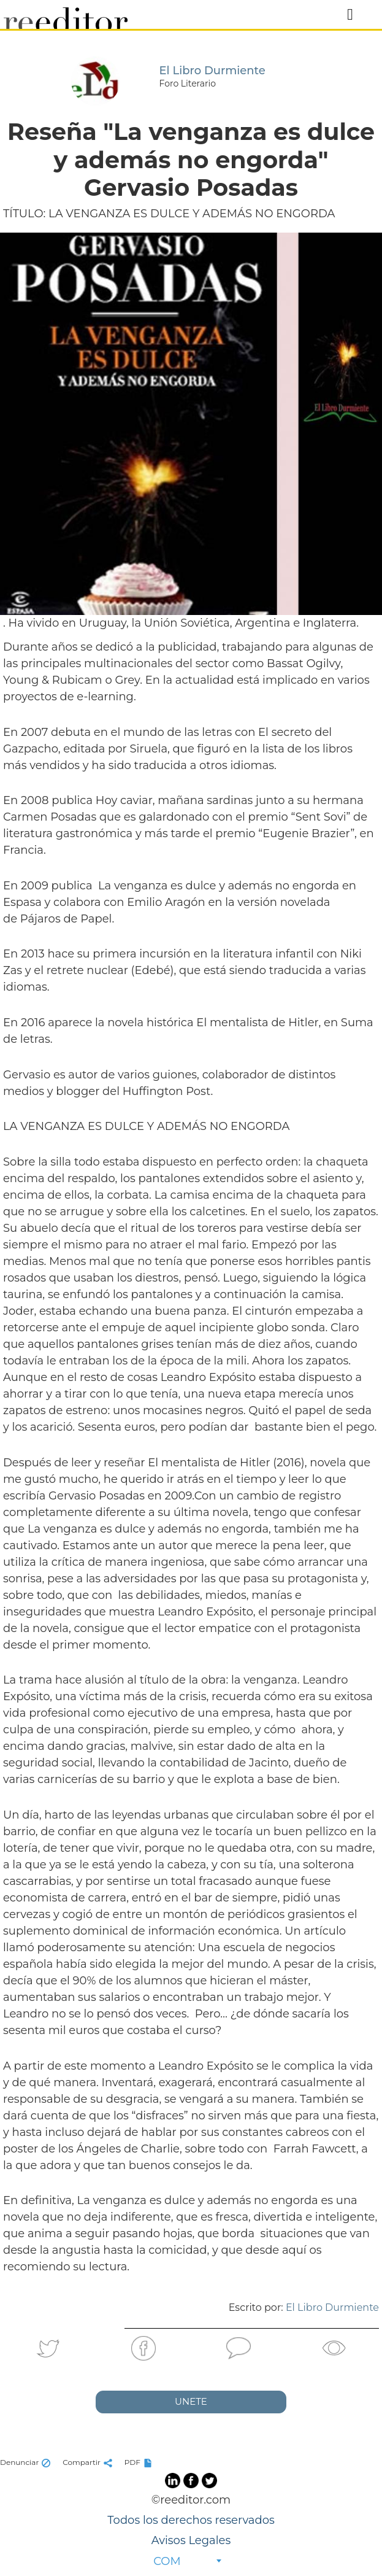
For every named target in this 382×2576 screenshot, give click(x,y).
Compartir (89, 2462)
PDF (139, 2462)
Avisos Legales (191, 2540)
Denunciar (26, 2462)
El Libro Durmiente (332, 2307)
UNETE (191, 2401)
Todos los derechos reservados (190, 2520)
